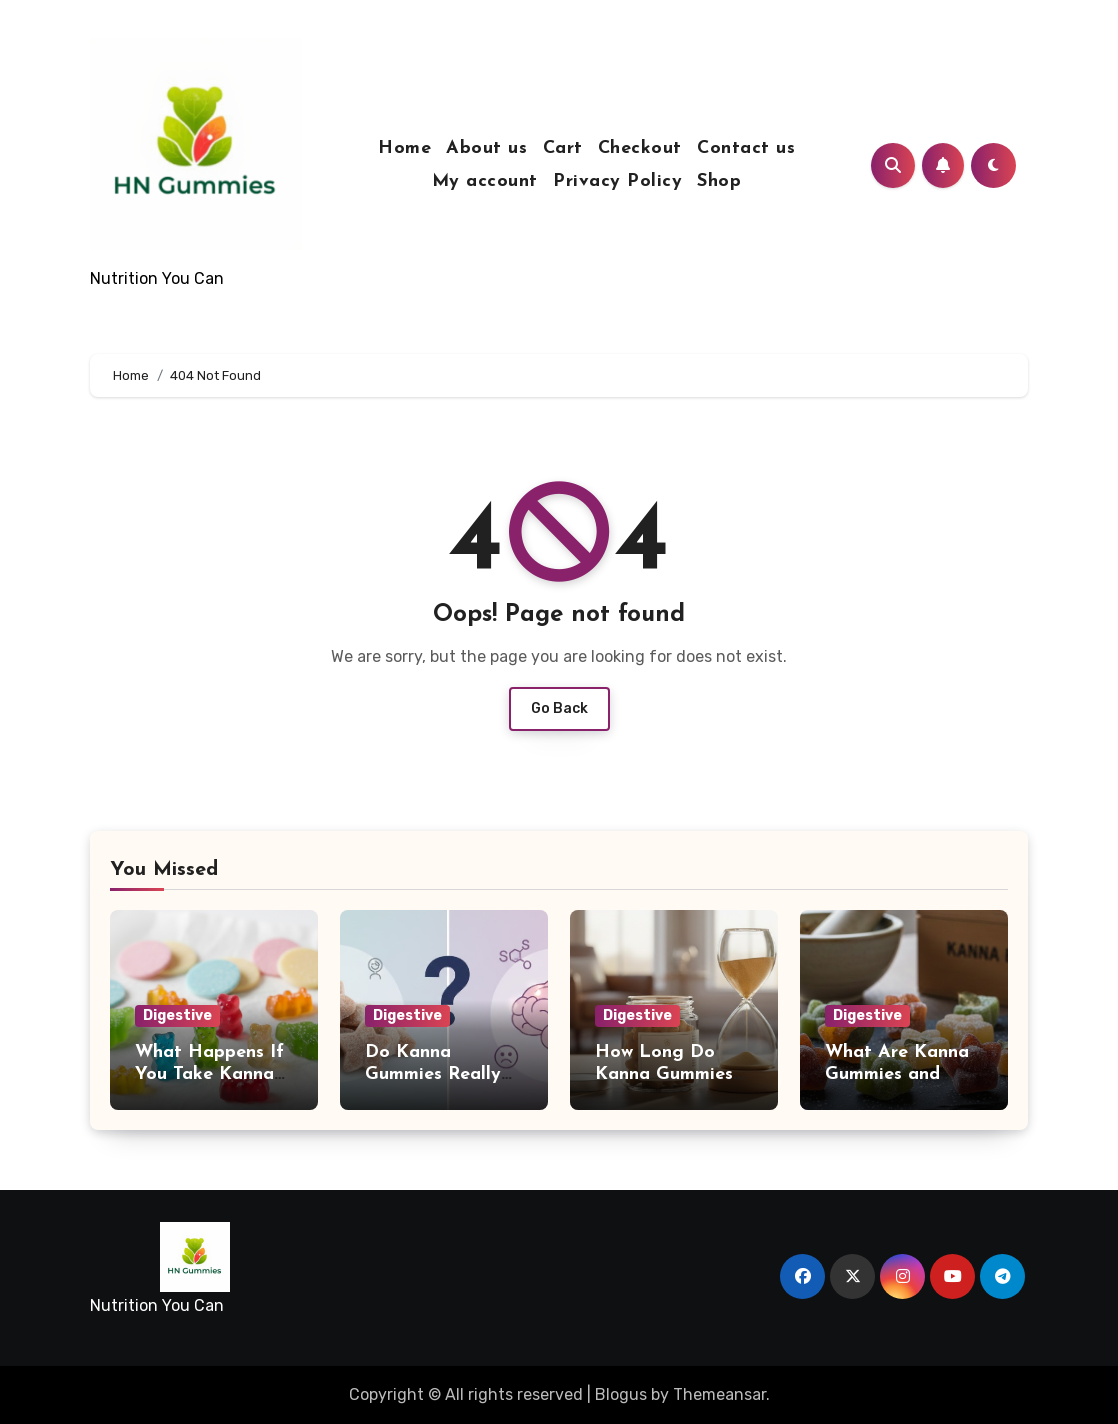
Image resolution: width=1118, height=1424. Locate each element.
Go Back (559, 708)
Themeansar (719, 1394)
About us (486, 148)
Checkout (640, 148)
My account (485, 181)
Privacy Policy (617, 181)
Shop (719, 181)
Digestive (177, 1015)
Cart (563, 148)
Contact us (746, 148)
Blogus (621, 1394)
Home (404, 148)
